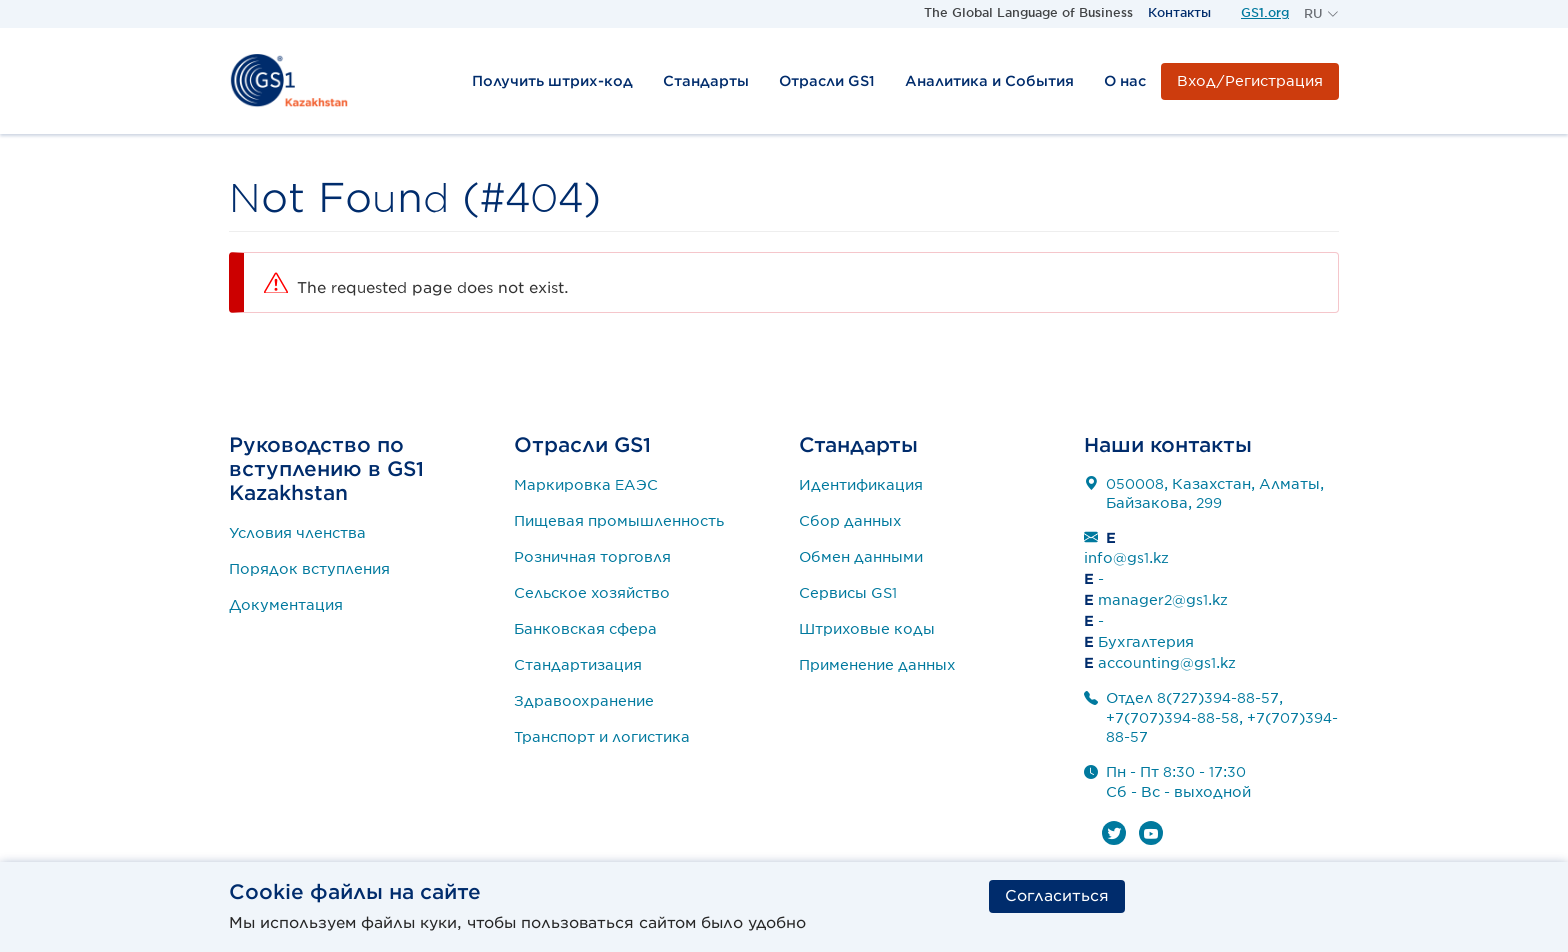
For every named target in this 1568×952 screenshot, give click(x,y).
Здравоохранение (584, 701)
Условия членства (297, 533)
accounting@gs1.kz (1167, 663)
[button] (1321, 14)
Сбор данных (850, 521)
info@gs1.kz (1126, 558)
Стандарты (706, 81)
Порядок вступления (309, 569)
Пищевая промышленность (619, 521)
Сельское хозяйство (592, 593)
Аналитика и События (989, 81)
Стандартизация (578, 665)
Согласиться (1057, 896)
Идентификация (861, 485)
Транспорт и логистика (602, 737)
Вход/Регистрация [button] (1250, 81)
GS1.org (1265, 12)
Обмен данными (861, 557)
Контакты (1179, 12)
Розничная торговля (592, 557)
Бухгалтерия (1146, 642)
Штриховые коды (867, 629)
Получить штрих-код (552, 81)
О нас (1125, 81)
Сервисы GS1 (848, 593)
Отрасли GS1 (827, 81)
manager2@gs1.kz (1163, 600)
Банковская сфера (585, 629)
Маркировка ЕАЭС (586, 485)
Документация (286, 605)
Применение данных (877, 665)
